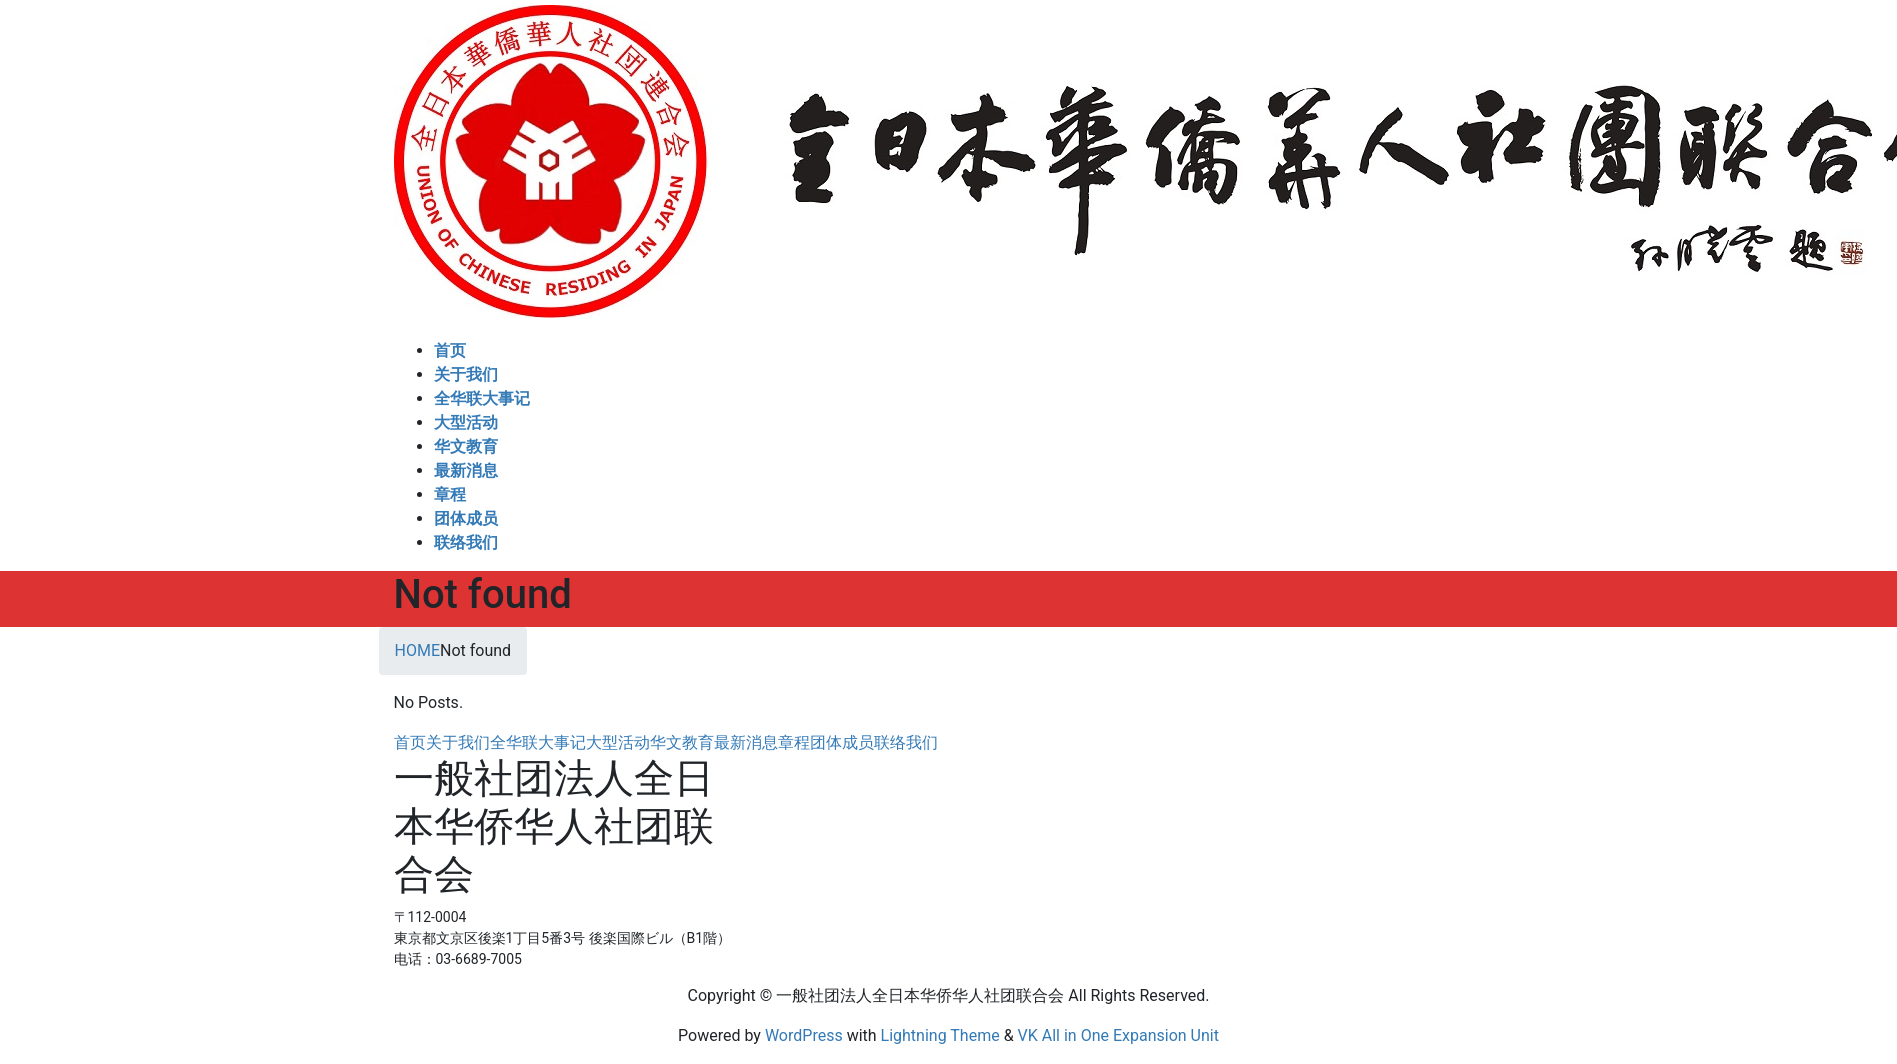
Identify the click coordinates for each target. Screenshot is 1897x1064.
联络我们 (906, 742)
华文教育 (682, 742)
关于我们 (458, 742)
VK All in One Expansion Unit (1118, 1035)
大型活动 (618, 742)
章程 (794, 742)
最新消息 (746, 742)
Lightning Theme (940, 1035)
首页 (410, 742)
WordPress (804, 1035)
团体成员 (842, 742)
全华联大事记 (538, 742)
